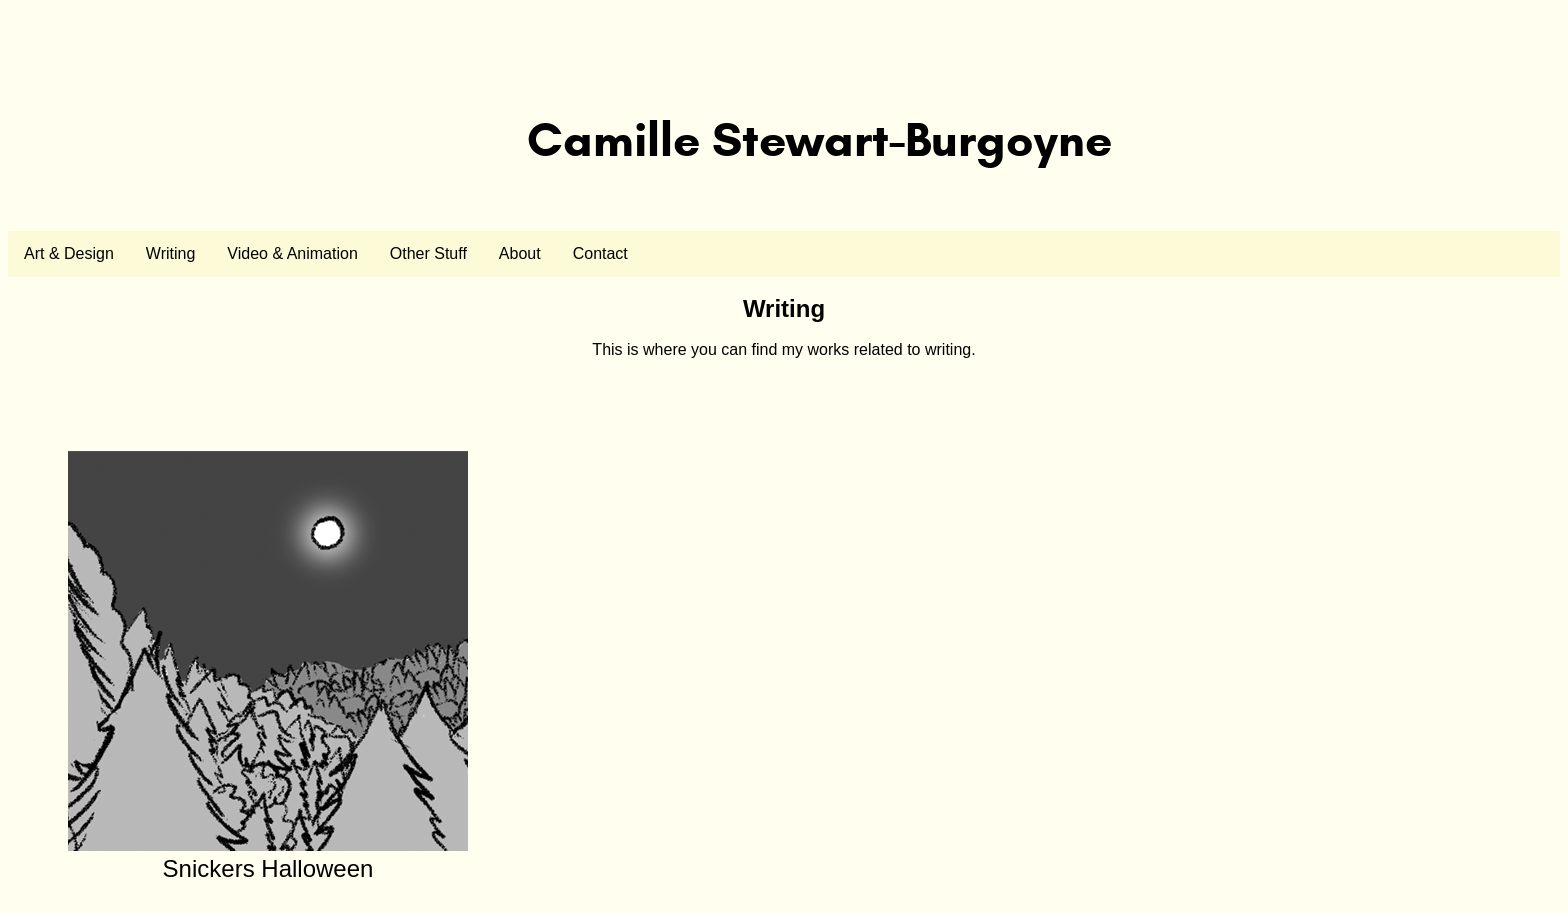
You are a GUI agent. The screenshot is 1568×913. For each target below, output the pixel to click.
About (520, 253)
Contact (600, 253)
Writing (171, 253)
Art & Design (69, 253)
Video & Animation (292, 253)
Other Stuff (428, 253)
